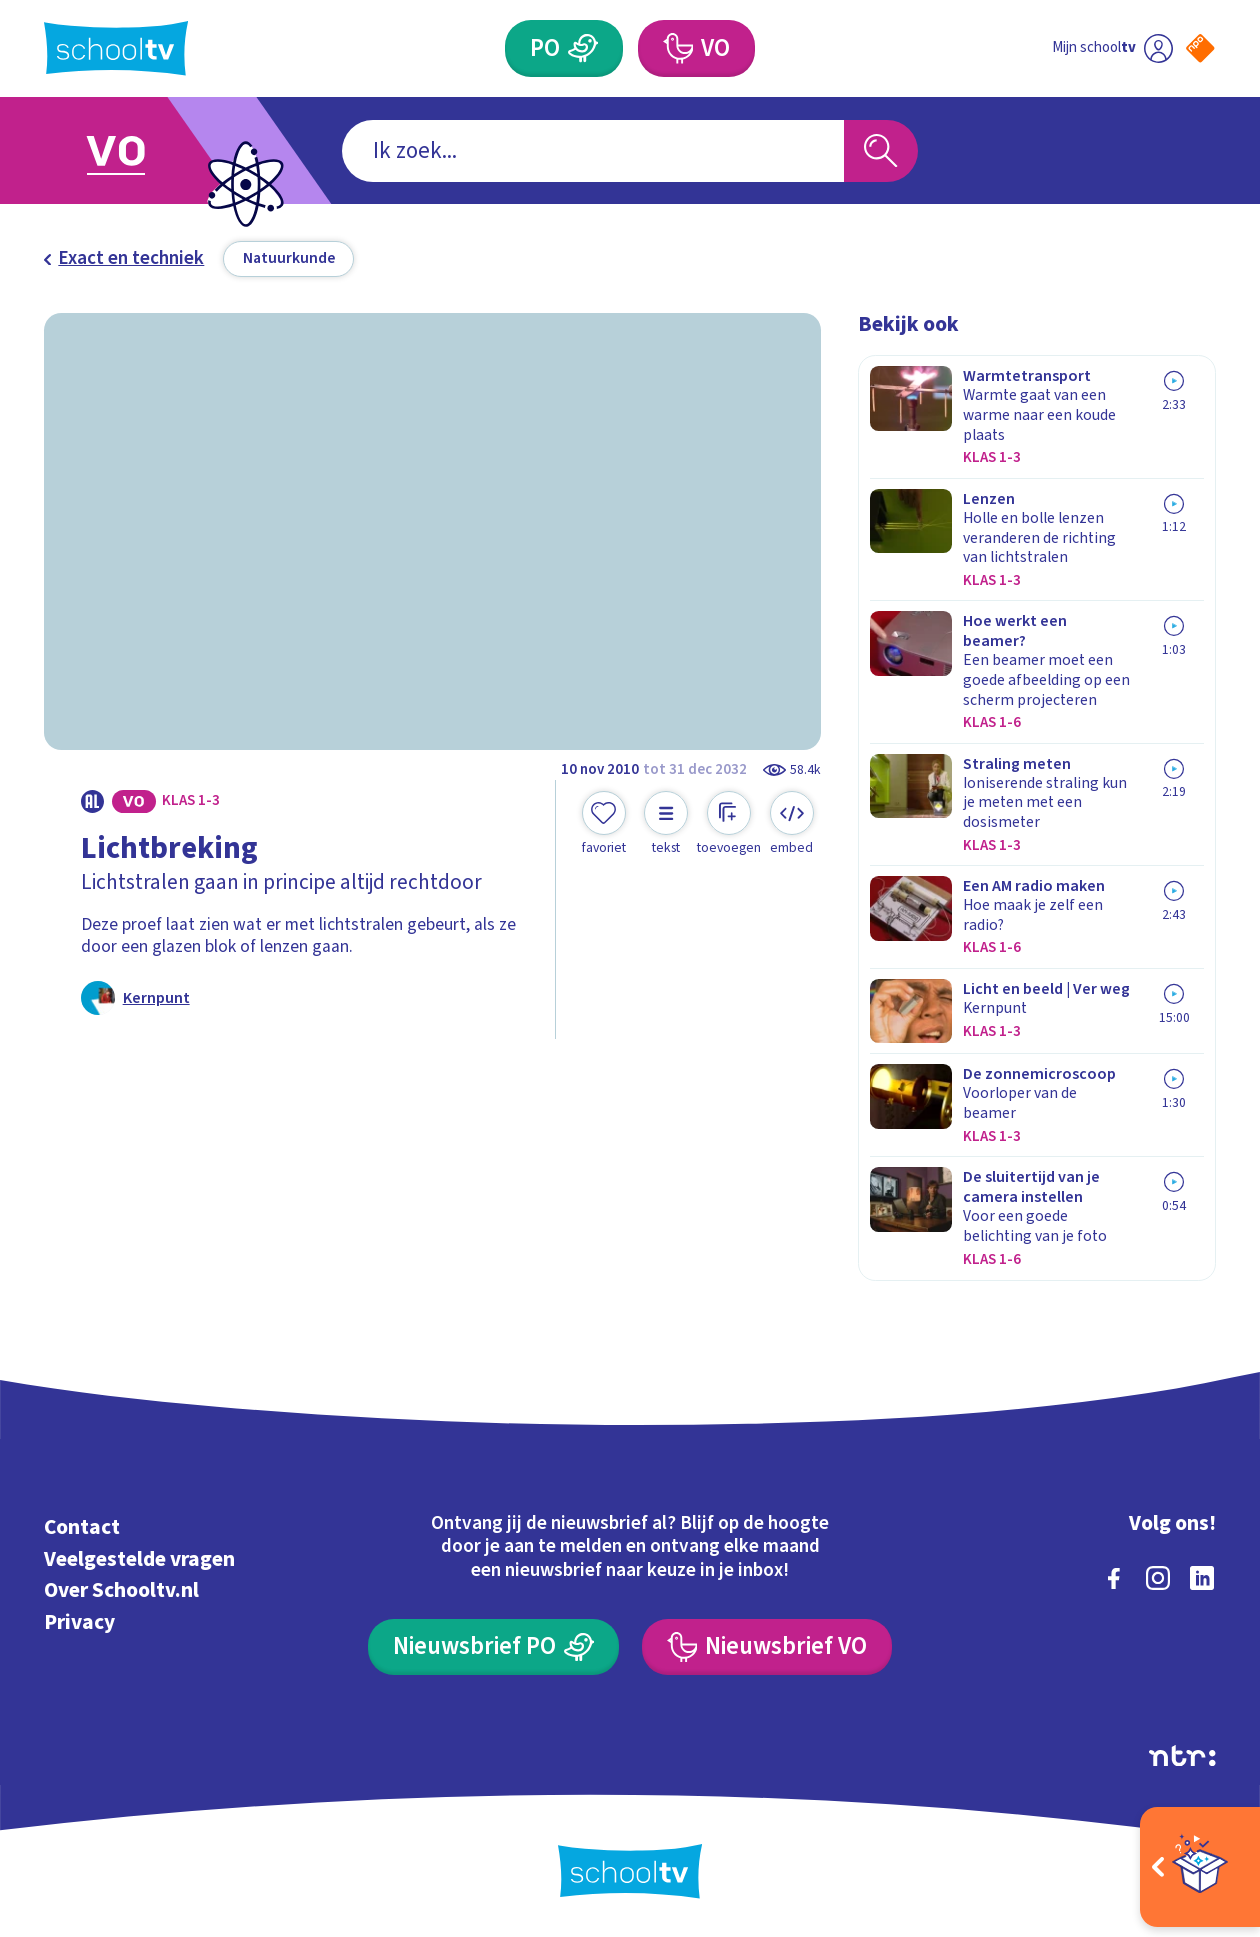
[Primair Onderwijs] (564, 48)
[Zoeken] (881, 151)
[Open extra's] (1200, 1867)
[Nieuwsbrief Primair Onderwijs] (493, 1647)
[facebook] (1114, 1578)
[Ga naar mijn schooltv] (1112, 48)
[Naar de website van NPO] (1200, 48)
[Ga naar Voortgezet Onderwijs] (141, 150)
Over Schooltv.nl (121, 1590)
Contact (82, 1527)
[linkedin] (1202, 1578)
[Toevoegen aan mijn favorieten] (604, 824)
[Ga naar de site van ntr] (1182, 1756)
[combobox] (593, 151)
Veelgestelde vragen (139, 1559)
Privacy (79, 1622)
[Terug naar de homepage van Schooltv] (116, 48)
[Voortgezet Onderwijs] (696, 48)
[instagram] (1158, 1578)
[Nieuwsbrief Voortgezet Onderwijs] (767, 1647)
